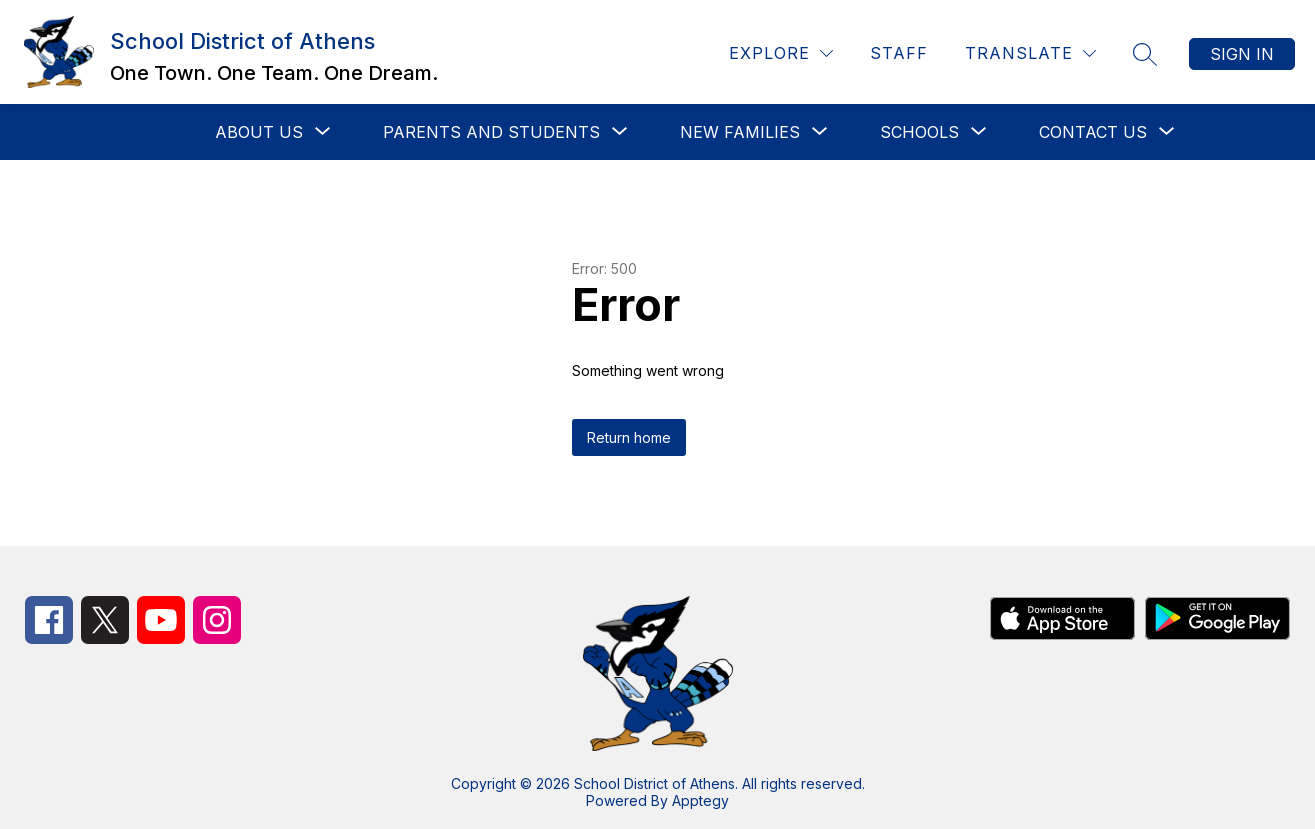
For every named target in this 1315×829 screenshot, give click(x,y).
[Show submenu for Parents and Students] (491, 132)
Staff (899, 53)
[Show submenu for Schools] (919, 132)
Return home (629, 437)
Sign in (1242, 54)
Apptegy (700, 800)
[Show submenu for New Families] (740, 132)
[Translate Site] (1030, 53)
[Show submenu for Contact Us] (1093, 132)
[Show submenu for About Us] (259, 132)
